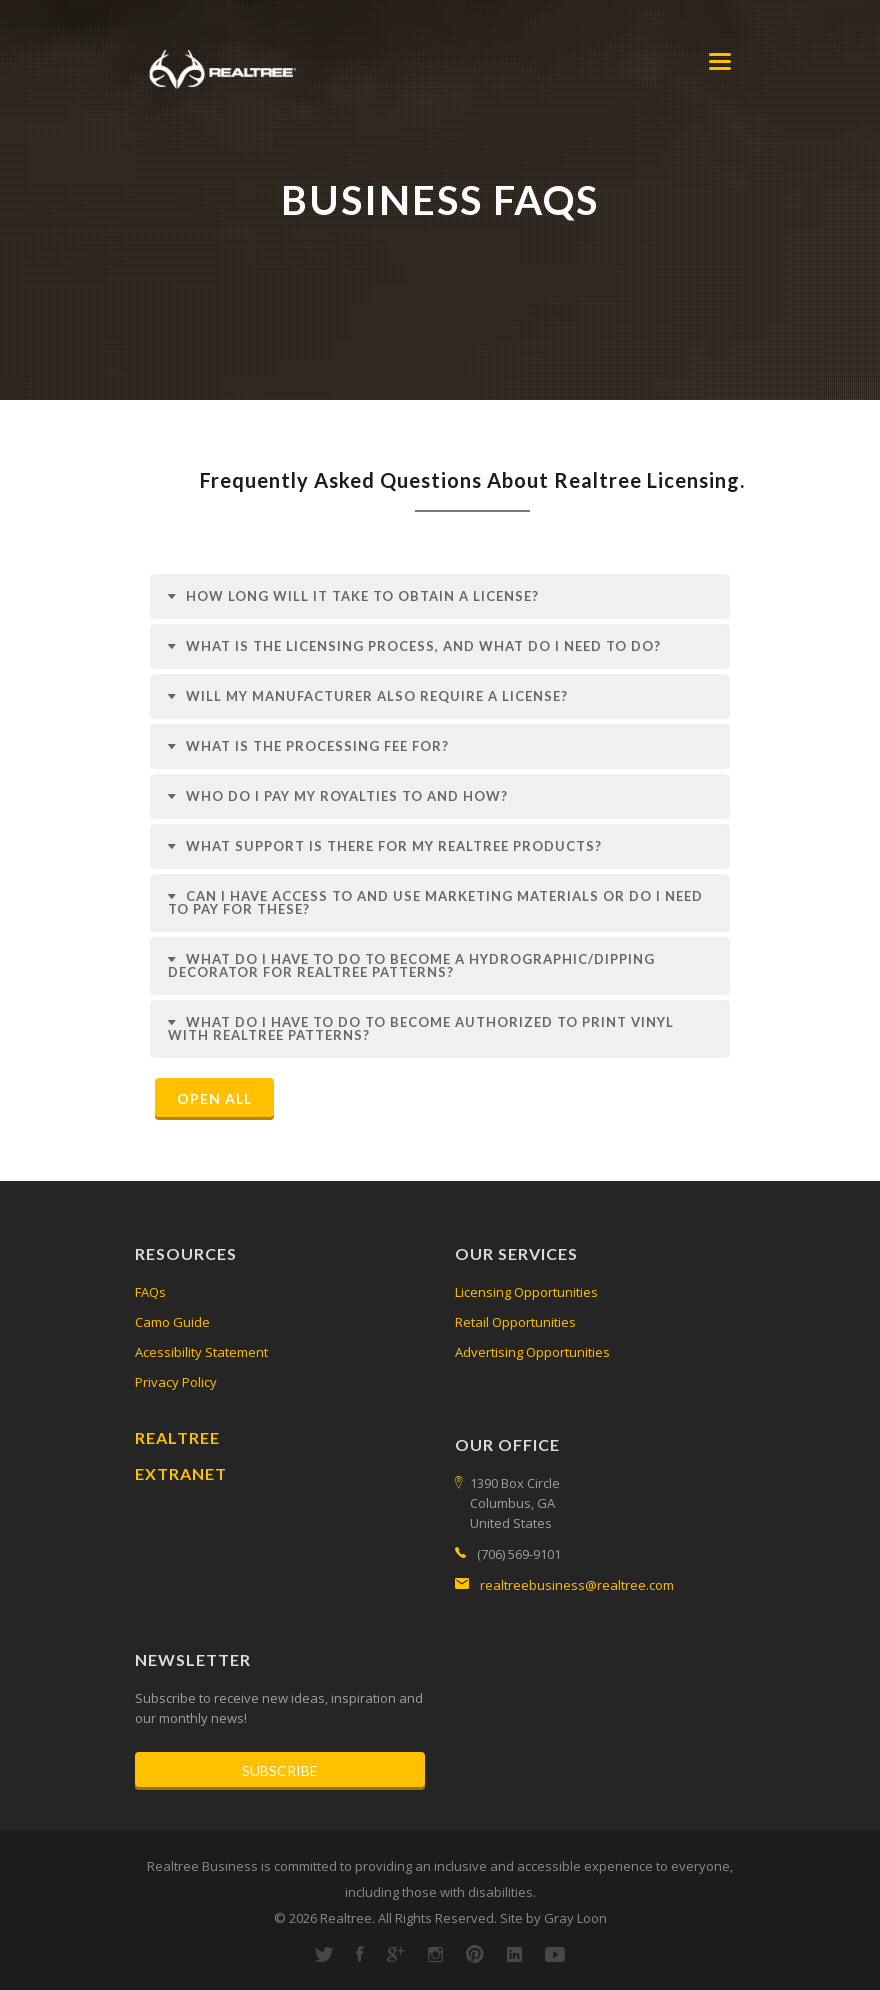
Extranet (181, 1473)
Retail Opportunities (515, 1322)
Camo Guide (172, 1322)
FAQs (150, 1292)
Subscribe (280, 1770)
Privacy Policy (176, 1382)
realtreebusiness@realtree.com (577, 1585)
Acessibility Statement (201, 1352)
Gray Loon (575, 1918)
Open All (214, 1098)
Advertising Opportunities (532, 1352)
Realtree (177, 1437)
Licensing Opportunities (526, 1292)
